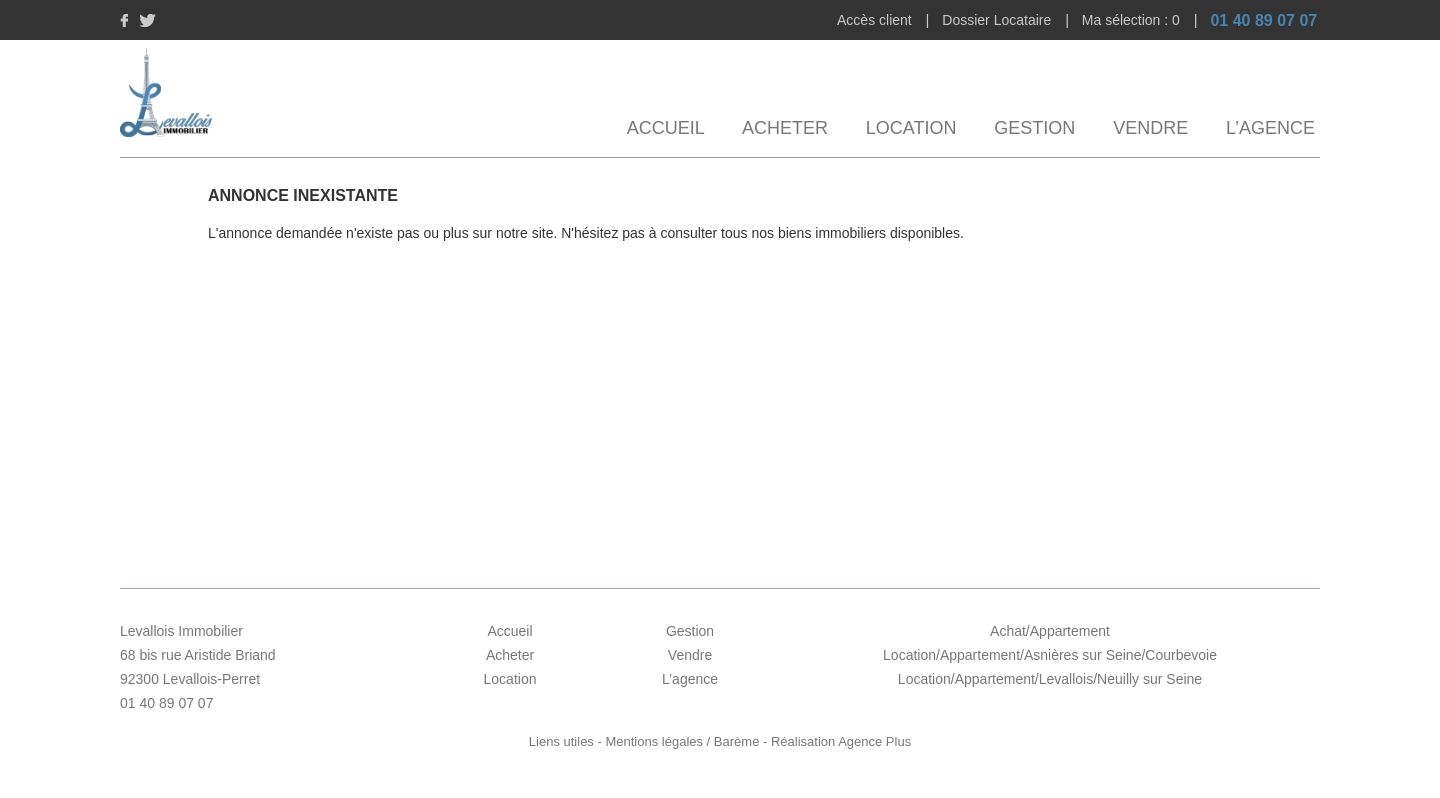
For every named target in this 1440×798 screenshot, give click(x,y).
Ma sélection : (1133, 20)
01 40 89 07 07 (1263, 20)
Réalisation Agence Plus (841, 741)
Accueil (665, 128)
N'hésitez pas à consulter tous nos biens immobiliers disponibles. (762, 233)
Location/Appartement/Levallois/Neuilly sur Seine (1050, 679)
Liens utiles (561, 741)
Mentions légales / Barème (682, 741)
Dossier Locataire (998, 20)
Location (911, 128)
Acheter (785, 128)
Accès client (876, 20)
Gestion (1034, 128)
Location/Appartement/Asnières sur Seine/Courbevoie (1050, 655)
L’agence (1270, 128)
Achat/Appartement (1050, 631)
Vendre (1150, 128)
